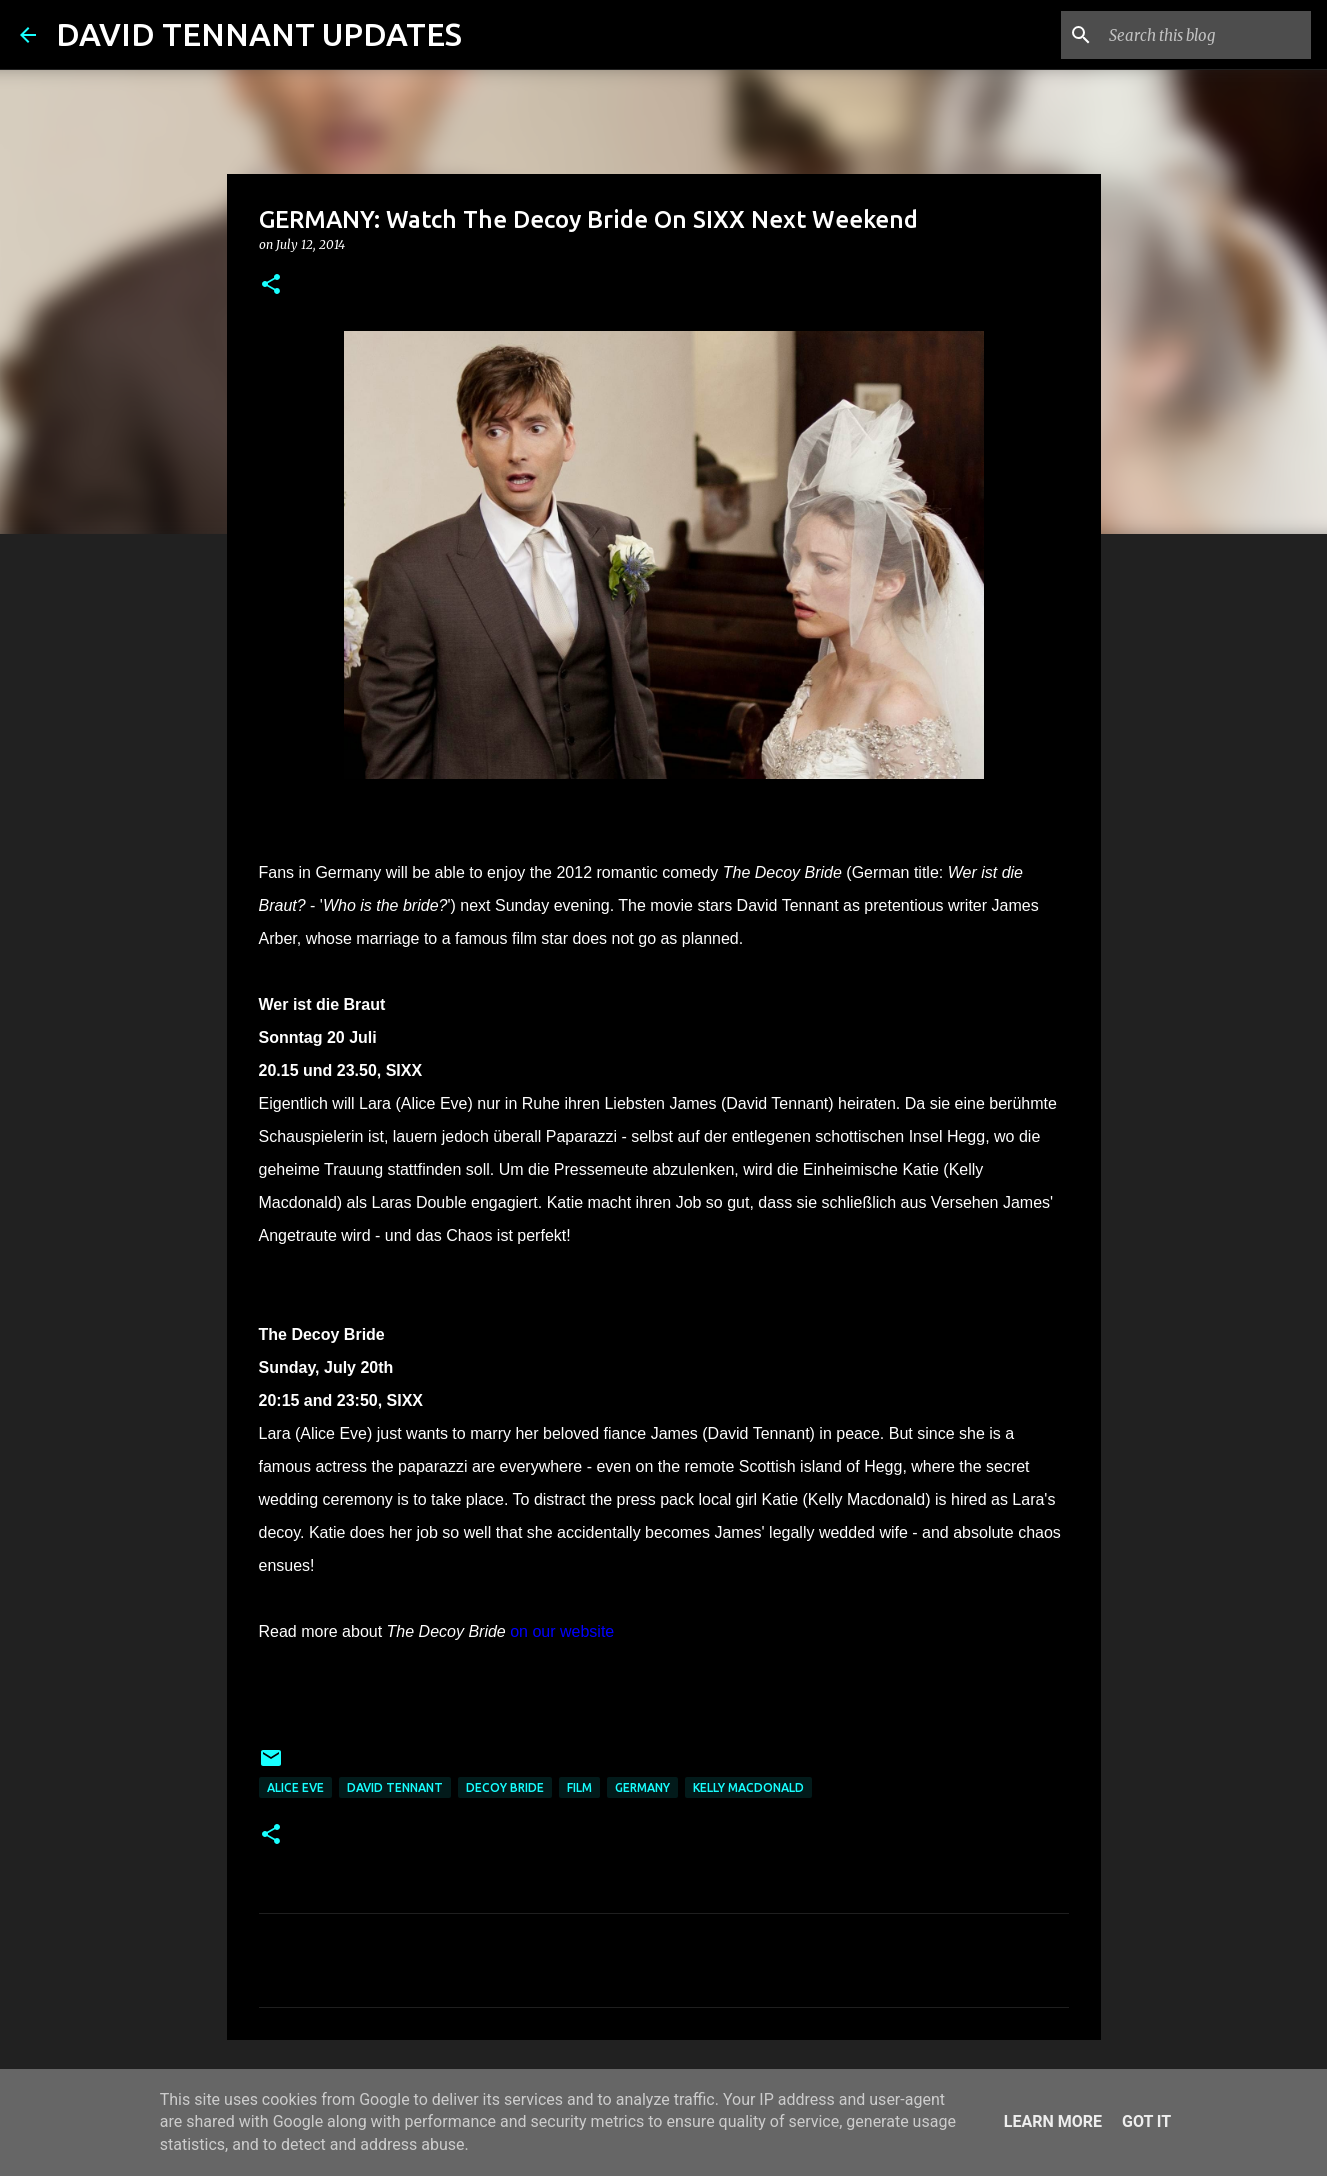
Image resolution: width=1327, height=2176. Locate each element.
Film (579, 1787)
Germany (642, 1787)
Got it (1146, 2121)
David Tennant (395, 1787)
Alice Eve (295, 1787)
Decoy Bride (505, 1787)
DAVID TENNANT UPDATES (259, 34)
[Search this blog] (1206, 35)
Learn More (1053, 2121)
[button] (271, 285)
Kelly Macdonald (748, 1787)
